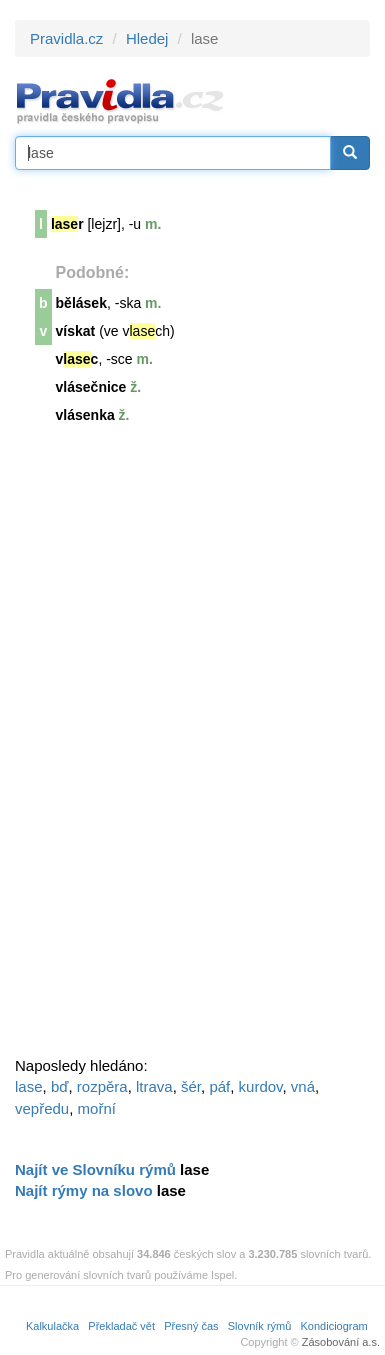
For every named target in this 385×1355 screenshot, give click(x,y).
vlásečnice (91, 387)
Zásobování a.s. (341, 1342)
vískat (76, 331)
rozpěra (102, 1086)
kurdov (261, 1086)
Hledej (147, 38)
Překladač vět (121, 1326)
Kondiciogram (334, 1326)
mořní (97, 1108)
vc (77, 359)
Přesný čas (191, 1326)
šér (191, 1086)
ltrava (154, 1086)
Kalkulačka (52, 1326)
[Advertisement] (165, 749)
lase (29, 1086)
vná (303, 1086)
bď (60, 1086)
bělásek (81, 303)
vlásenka (85, 415)
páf (219, 1086)
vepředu (42, 1108)
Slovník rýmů (260, 1326)
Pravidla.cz (66, 38)
